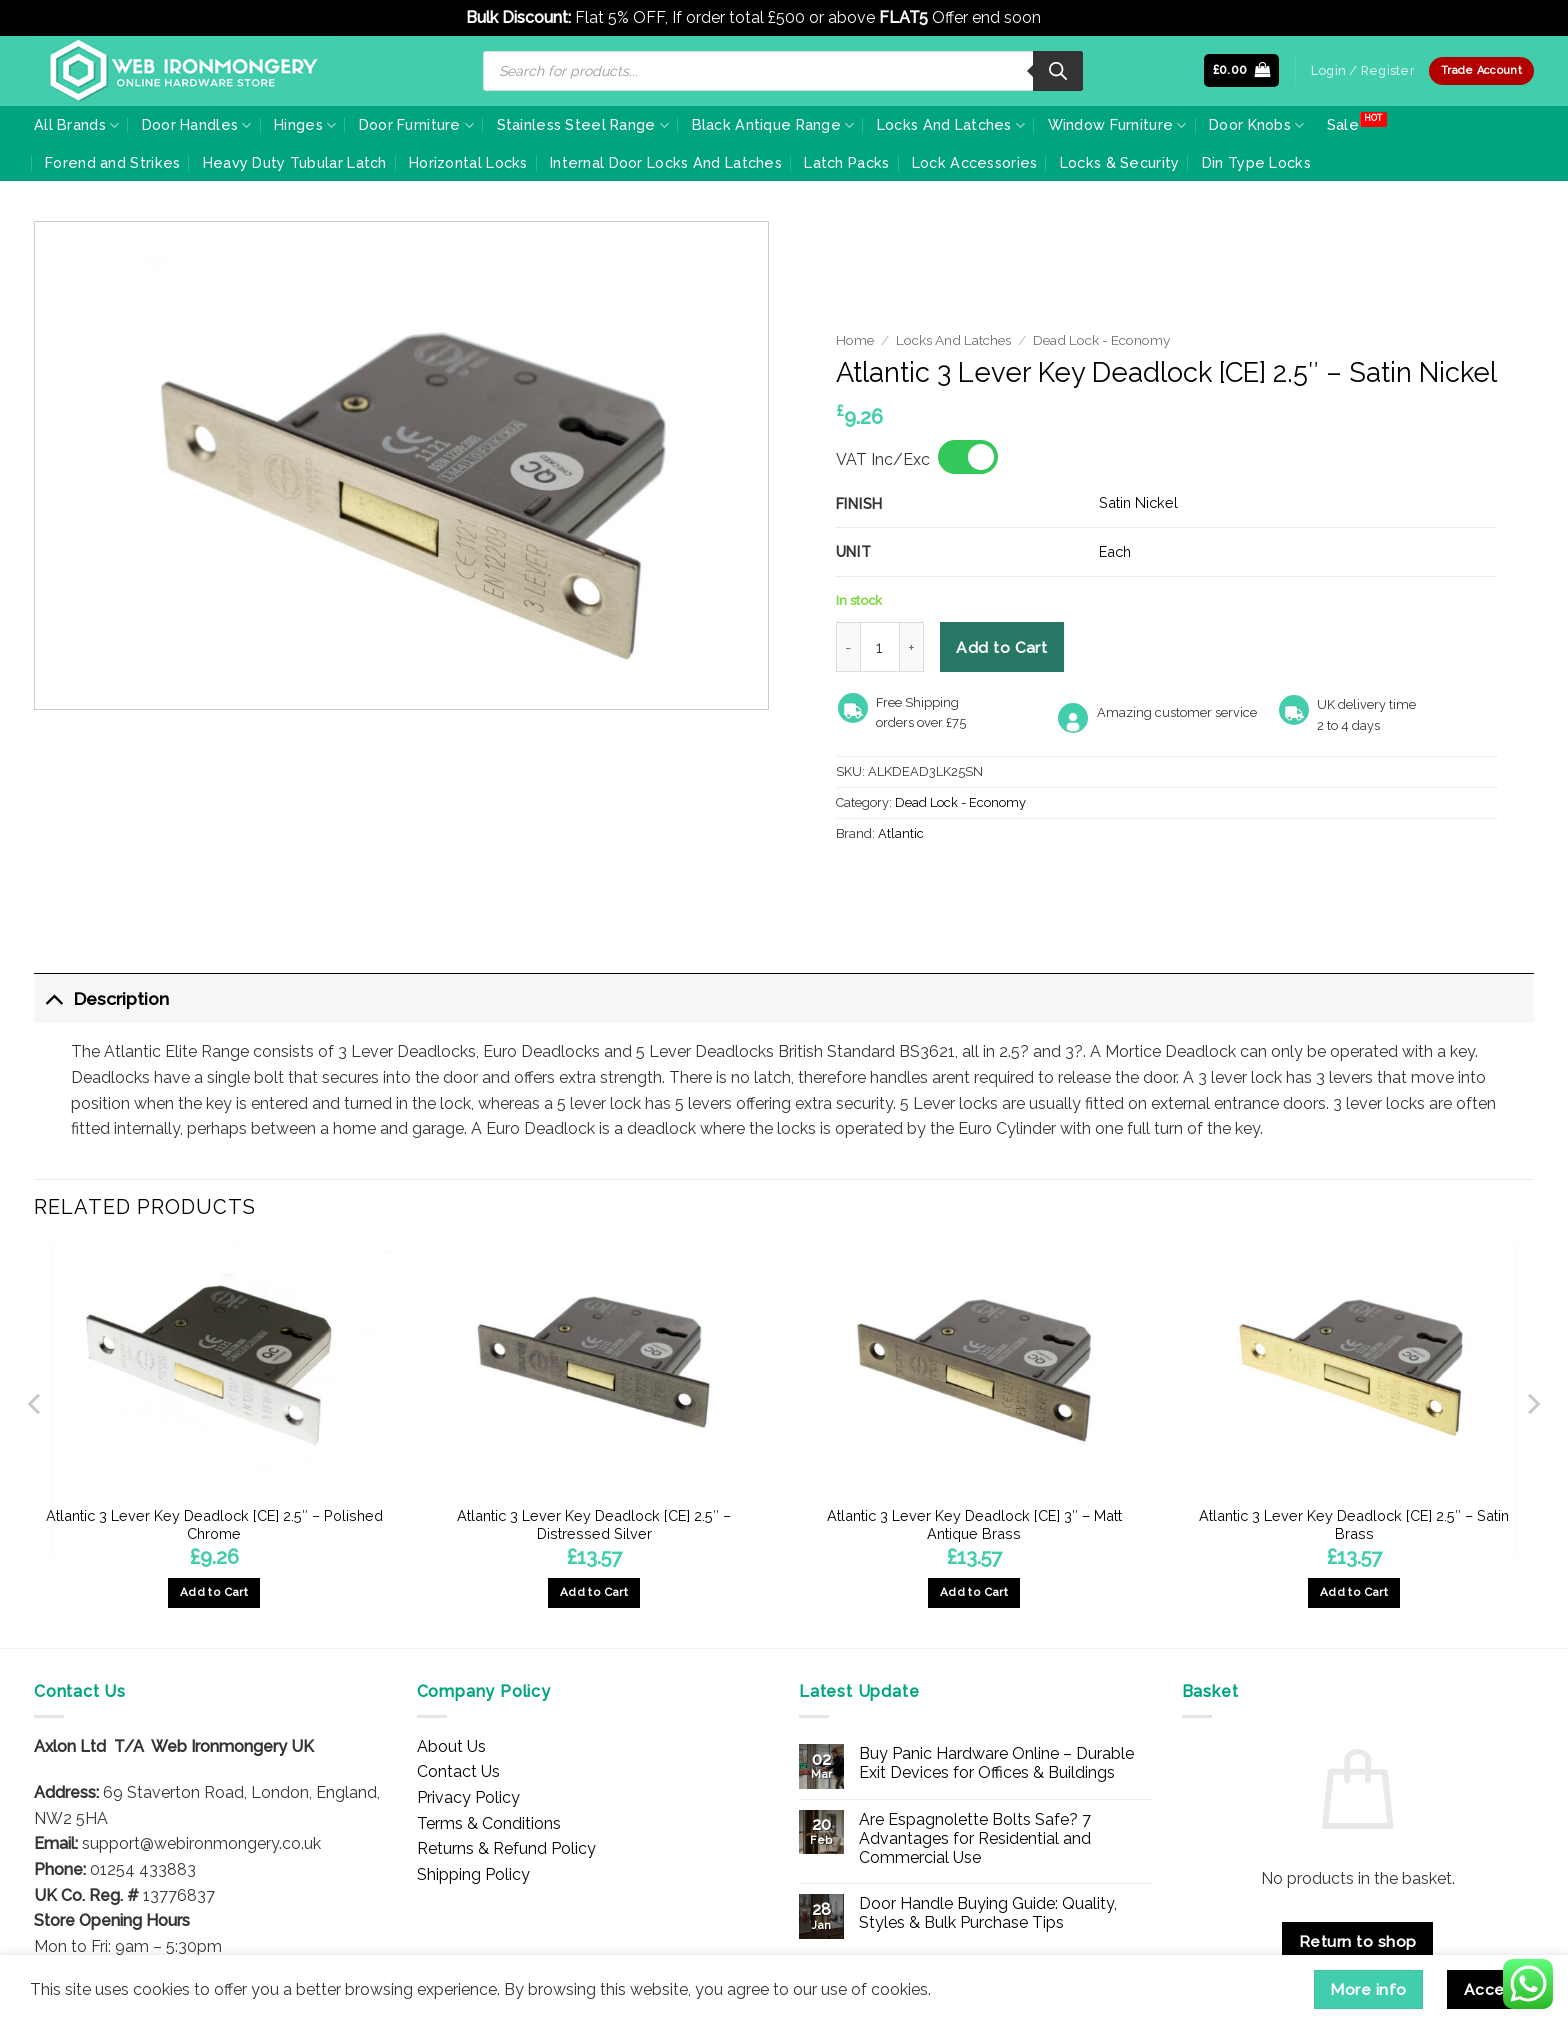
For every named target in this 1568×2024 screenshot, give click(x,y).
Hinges (305, 125)
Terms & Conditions (489, 1823)
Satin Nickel (1138, 502)
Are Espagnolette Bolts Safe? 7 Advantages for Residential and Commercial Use (975, 1838)
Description (101, 998)
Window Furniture (1117, 125)
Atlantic (901, 833)
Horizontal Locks (468, 162)
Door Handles (197, 125)
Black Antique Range (773, 125)
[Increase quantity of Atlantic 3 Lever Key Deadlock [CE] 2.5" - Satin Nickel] (912, 647)
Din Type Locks (1256, 162)
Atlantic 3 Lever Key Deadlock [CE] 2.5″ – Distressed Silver (594, 1525)
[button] (1242, 70)
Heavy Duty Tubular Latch (295, 162)
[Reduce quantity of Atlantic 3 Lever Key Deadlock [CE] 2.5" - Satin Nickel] (848, 647)
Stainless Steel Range (583, 125)
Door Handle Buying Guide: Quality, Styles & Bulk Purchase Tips (988, 1913)
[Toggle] (53, 998)
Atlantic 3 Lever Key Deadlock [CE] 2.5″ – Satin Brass (1354, 1525)
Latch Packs (846, 162)
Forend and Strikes (112, 162)
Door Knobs (1256, 125)
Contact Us (458, 1771)
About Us (451, 1746)
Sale (1343, 124)
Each (1115, 551)
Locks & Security (1120, 162)
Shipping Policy (473, 1874)
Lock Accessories (975, 162)
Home (855, 340)
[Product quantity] (880, 647)
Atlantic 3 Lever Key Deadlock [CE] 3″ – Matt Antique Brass (974, 1525)
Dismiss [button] (1073, 17)
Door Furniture (417, 125)
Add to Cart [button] (214, 1592)
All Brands (76, 125)
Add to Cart (1001, 647)
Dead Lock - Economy (1101, 340)
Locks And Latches (951, 125)
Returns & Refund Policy (506, 1848)
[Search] (1058, 71)
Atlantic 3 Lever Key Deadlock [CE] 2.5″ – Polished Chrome (214, 1525)
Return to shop (1358, 1941)
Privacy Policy (468, 1797)
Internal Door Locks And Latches (666, 162)
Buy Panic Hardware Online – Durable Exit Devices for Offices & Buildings (996, 1763)
